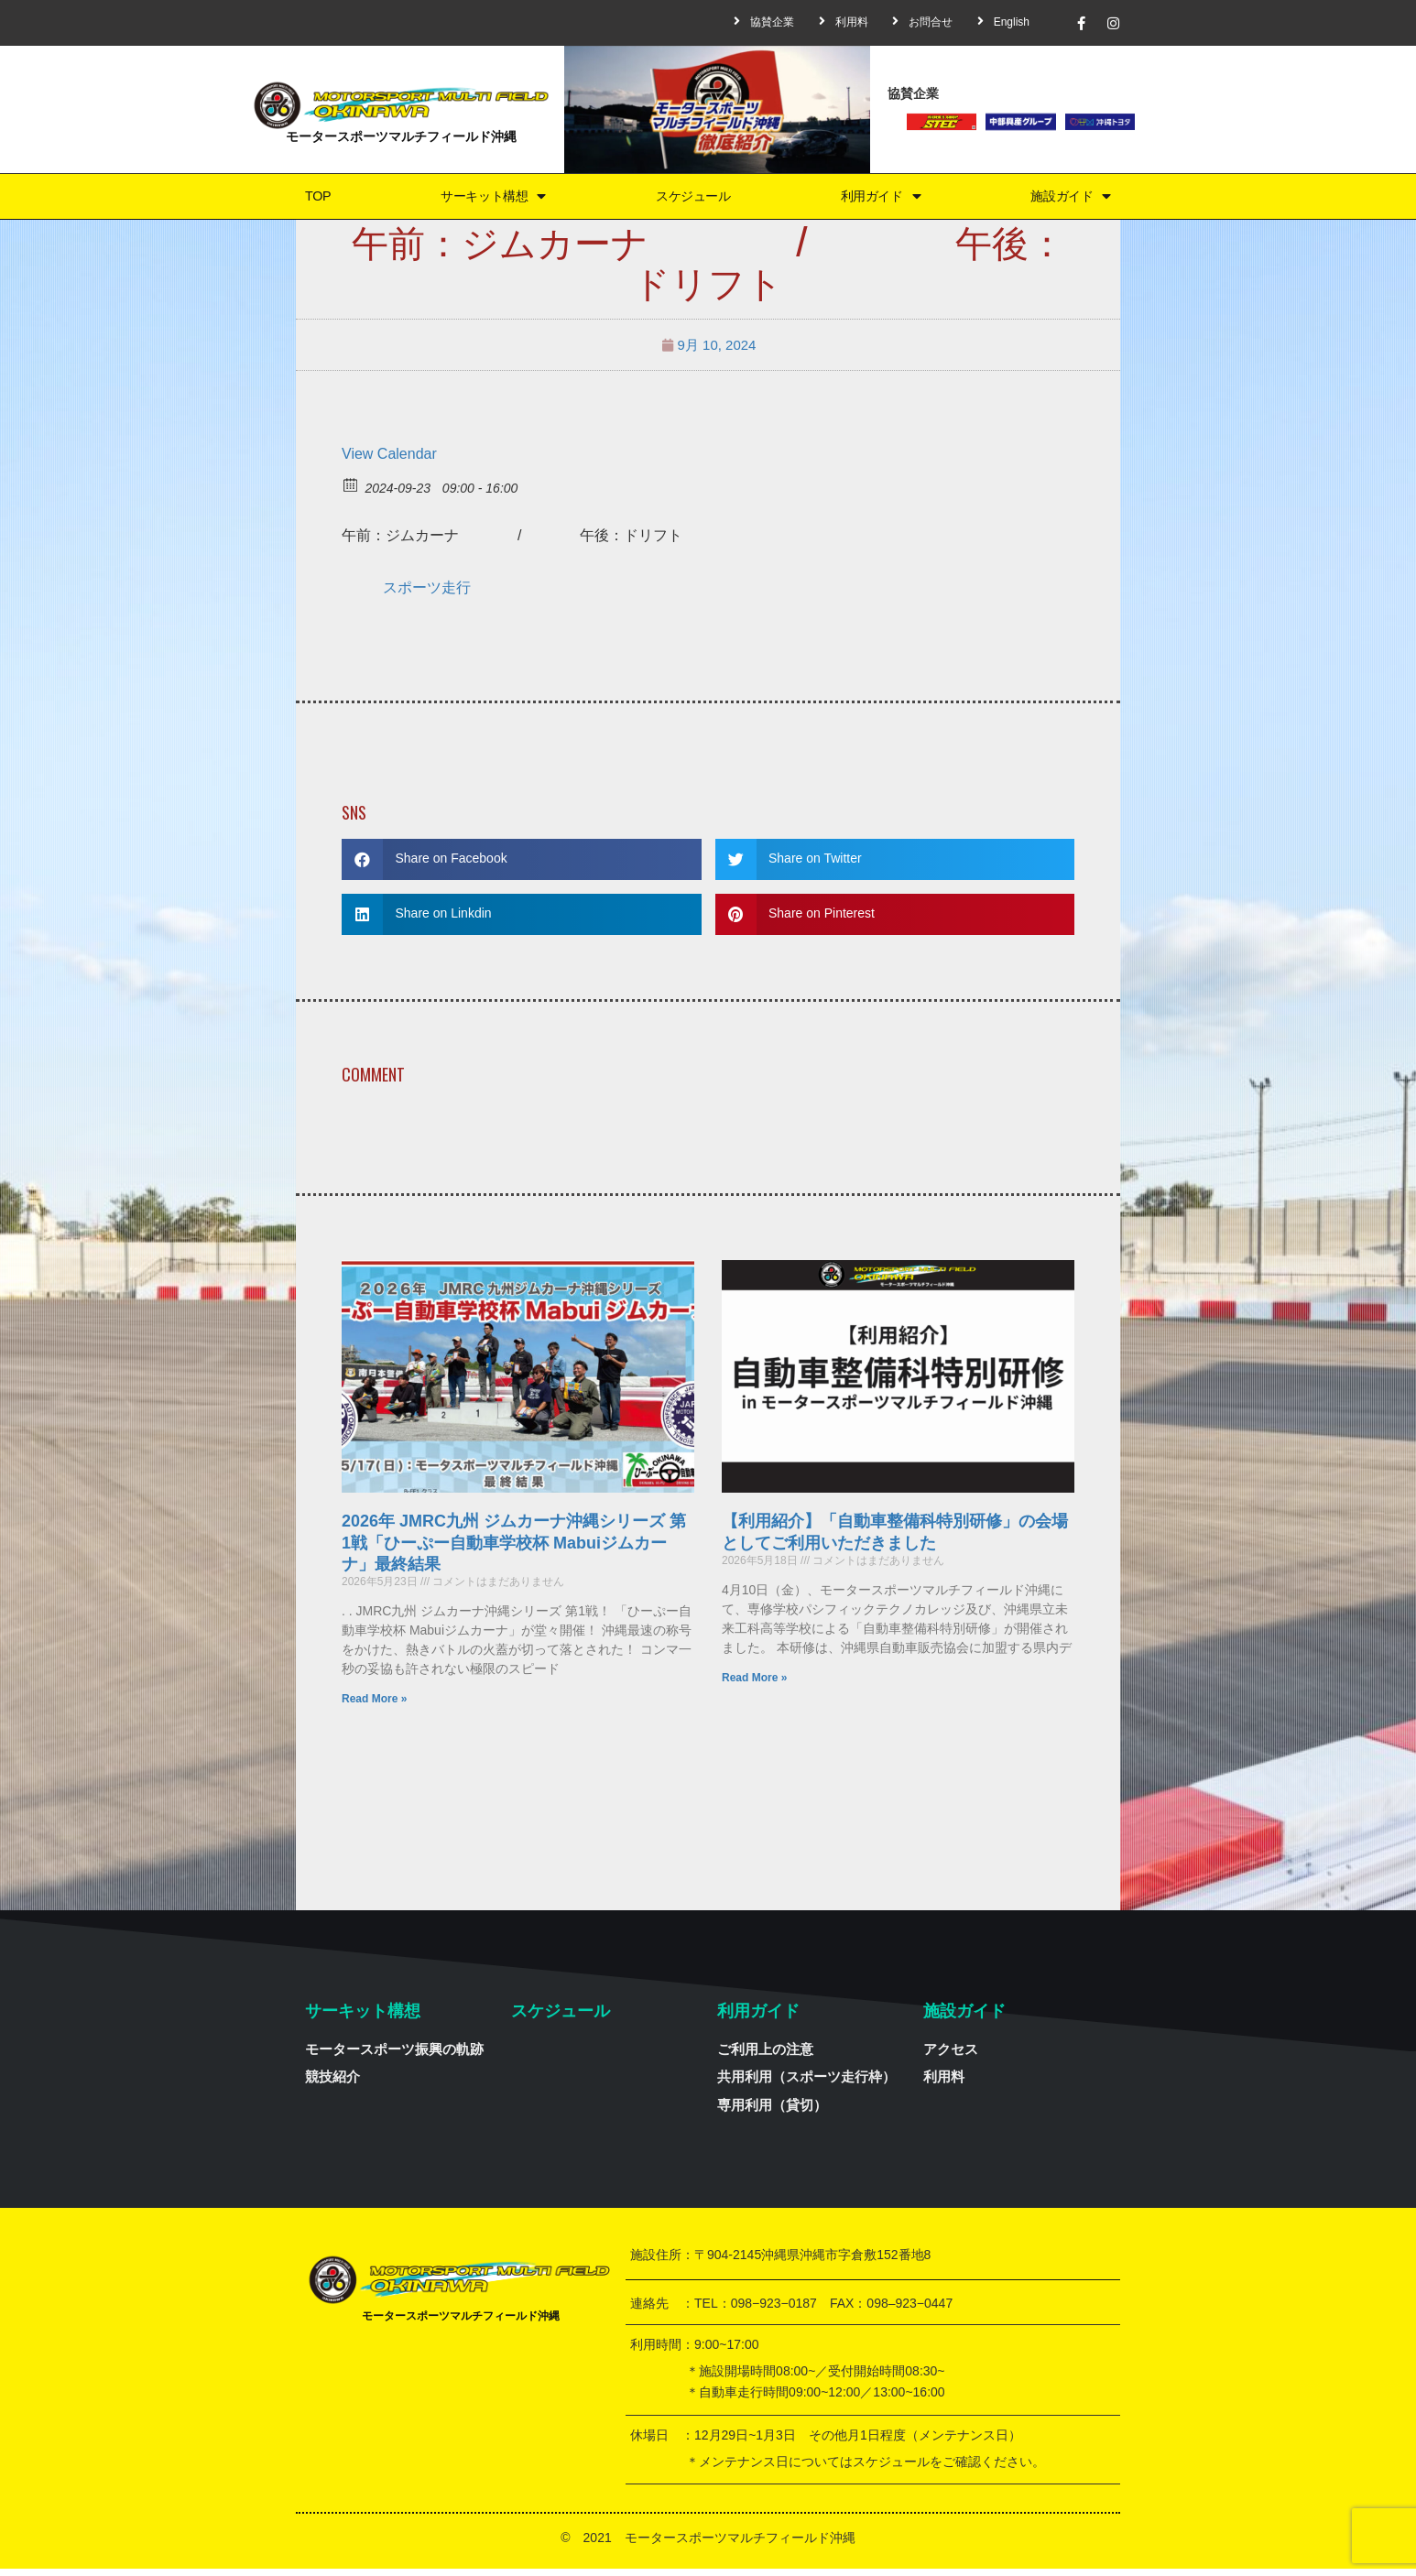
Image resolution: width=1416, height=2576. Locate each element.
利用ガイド (880, 199)
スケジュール (691, 199)
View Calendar (389, 460)
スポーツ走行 (427, 594)
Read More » (374, 1705)
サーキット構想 (488, 199)
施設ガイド (1070, 199)
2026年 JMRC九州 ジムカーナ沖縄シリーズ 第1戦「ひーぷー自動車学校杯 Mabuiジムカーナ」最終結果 (514, 1550)
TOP (315, 199)
